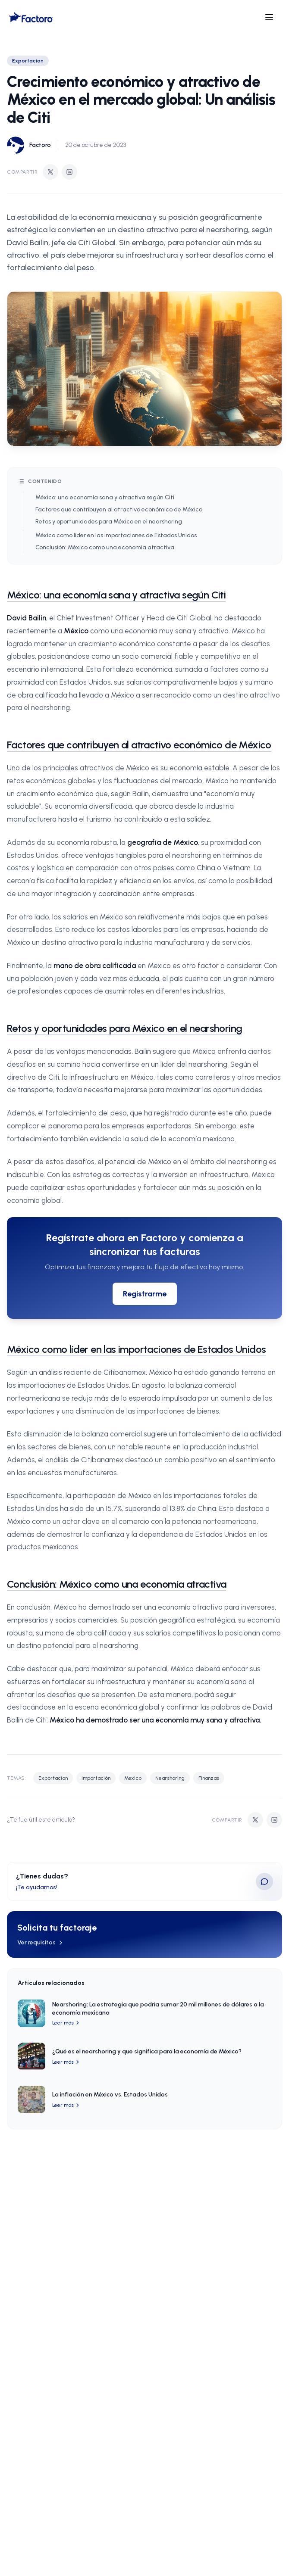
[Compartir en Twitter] (50, 172)
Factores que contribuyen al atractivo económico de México (118, 509)
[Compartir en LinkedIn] (69, 172)
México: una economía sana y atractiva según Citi (104, 497)
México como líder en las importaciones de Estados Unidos (116, 535)
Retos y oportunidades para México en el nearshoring (108, 521)
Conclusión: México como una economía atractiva (104, 547)
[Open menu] (269, 17)
